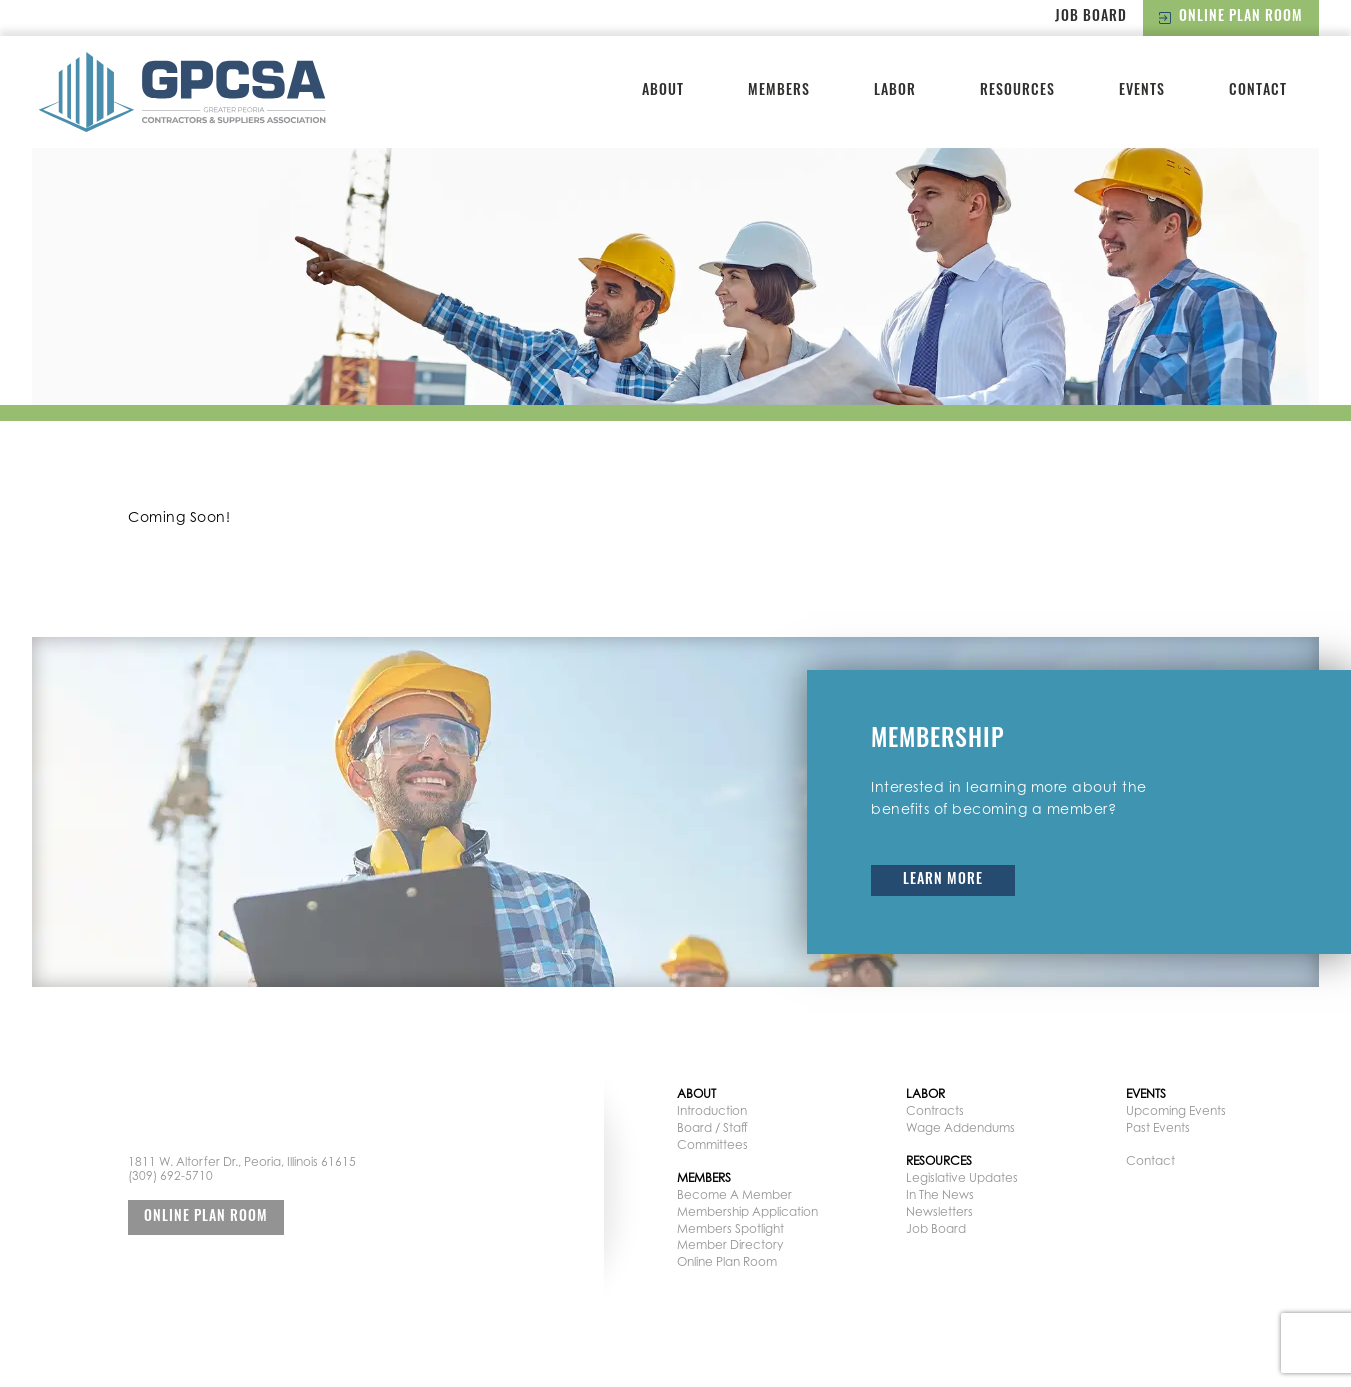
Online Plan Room (1231, 17)
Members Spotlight (730, 1228)
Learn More (943, 880)
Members (779, 91)
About (663, 91)
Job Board (1091, 17)
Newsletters (939, 1211)
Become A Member (734, 1194)
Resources (1017, 91)
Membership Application (747, 1211)
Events (1142, 91)
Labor (895, 91)
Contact (1258, 91)
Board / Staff (712, 1127)
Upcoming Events (1176, 1110)
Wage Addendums (960, 1127)
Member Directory (730, 1244)
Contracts (935, 1110)
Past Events (1158, 1127)
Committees (712, 1144)
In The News (940, 1194)
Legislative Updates (962, 1177)
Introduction (712, 1110)
